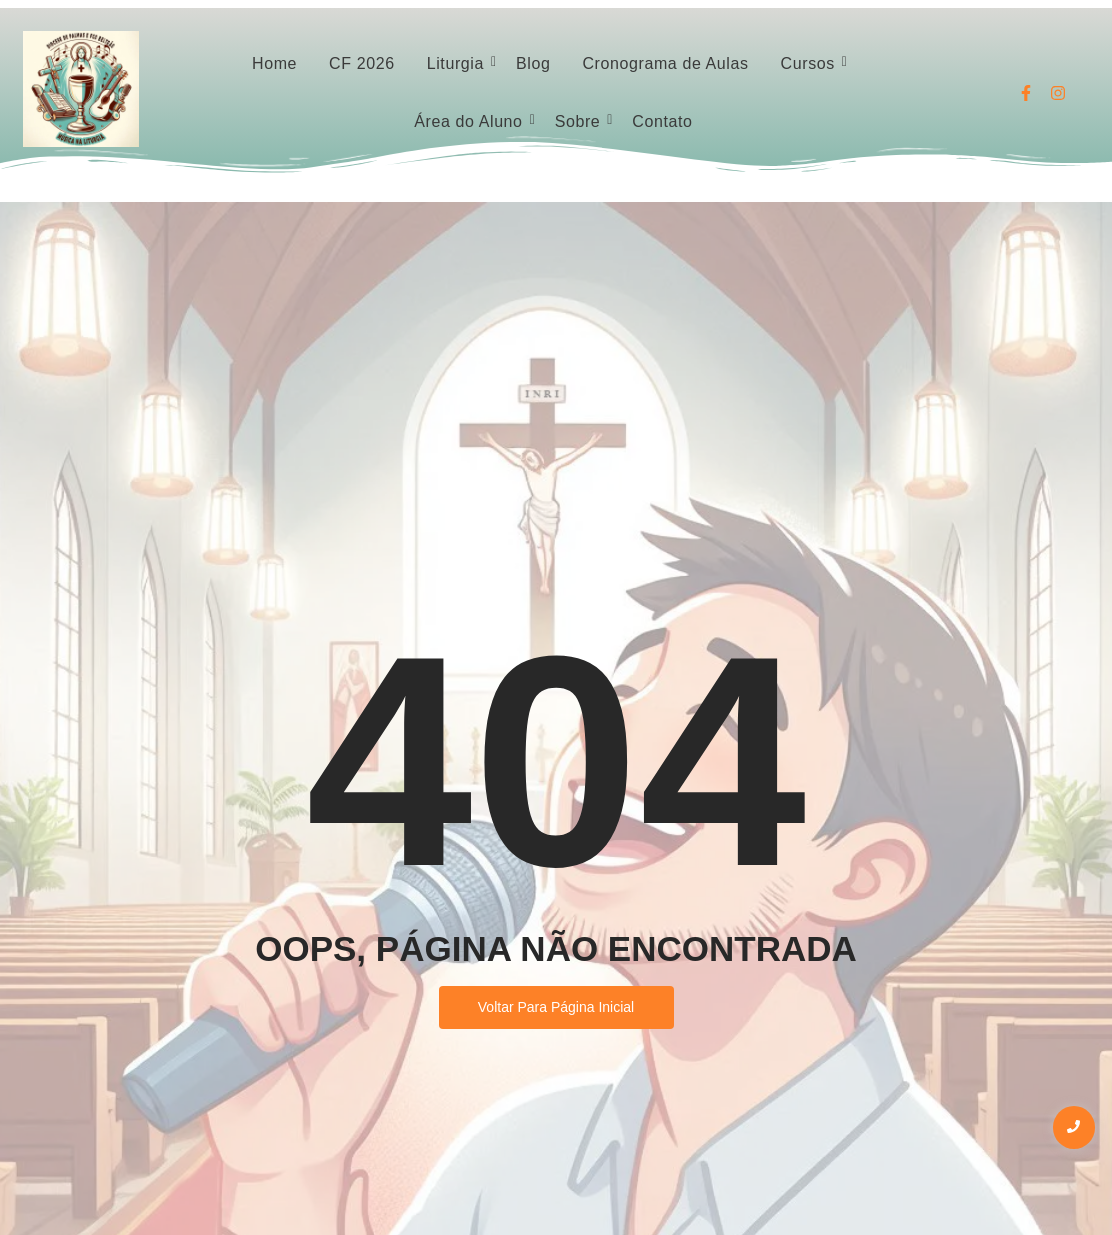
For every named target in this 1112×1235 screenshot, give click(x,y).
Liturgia (458, 63)
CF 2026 (362, 63)
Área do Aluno (471, 121)
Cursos (811, 63)
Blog (533, 63)
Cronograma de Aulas (665, 63)
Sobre (581, 121)
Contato (662, 121)
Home (274, 63)
